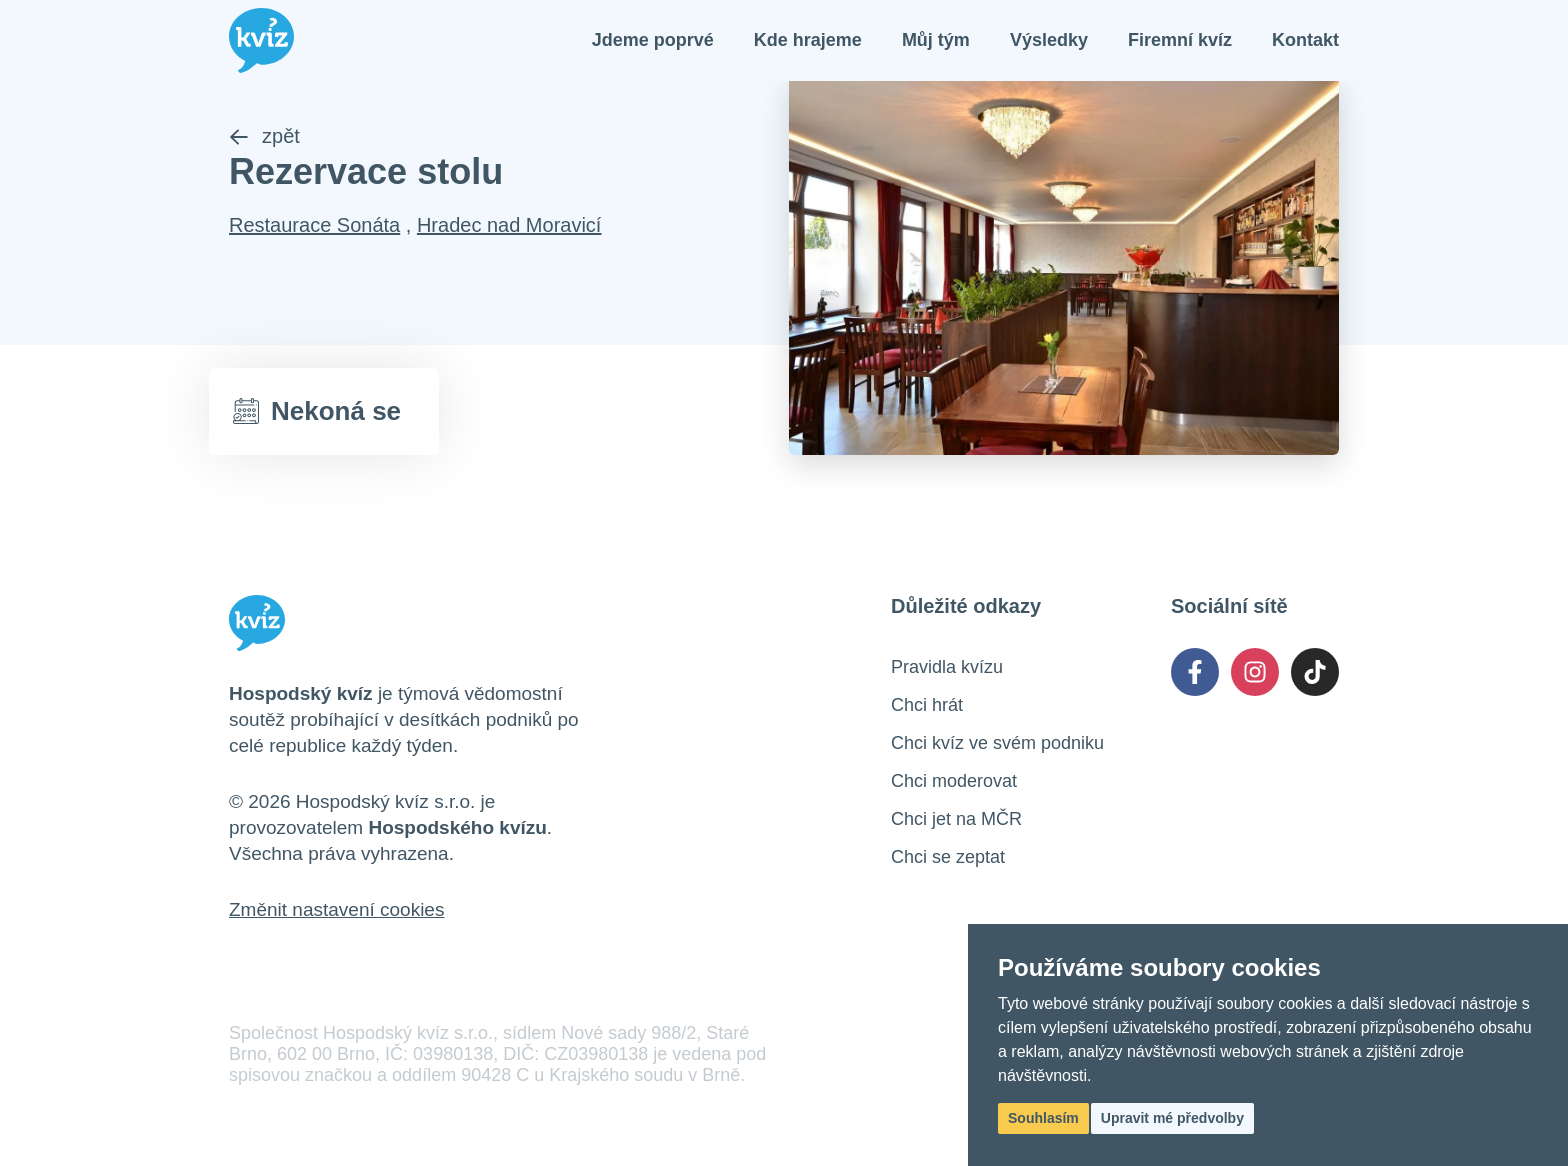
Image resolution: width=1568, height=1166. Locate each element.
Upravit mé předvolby (1172, 1118)
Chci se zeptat (948, 857)
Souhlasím (1043, 1118)
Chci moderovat (954, 781)
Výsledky (1049, 40)
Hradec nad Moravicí (509, 225)
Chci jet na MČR (956, 819)
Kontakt (1305, 40)
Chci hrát (927, 705)
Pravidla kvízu (947, 667)
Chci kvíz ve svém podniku (997, 743)
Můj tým (936, 40)
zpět (264, 136)
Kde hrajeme (808, 40)
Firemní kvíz (1180, 40)
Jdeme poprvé (653, 40)
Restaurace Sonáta (314, 225)
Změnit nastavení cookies (336, 909)
